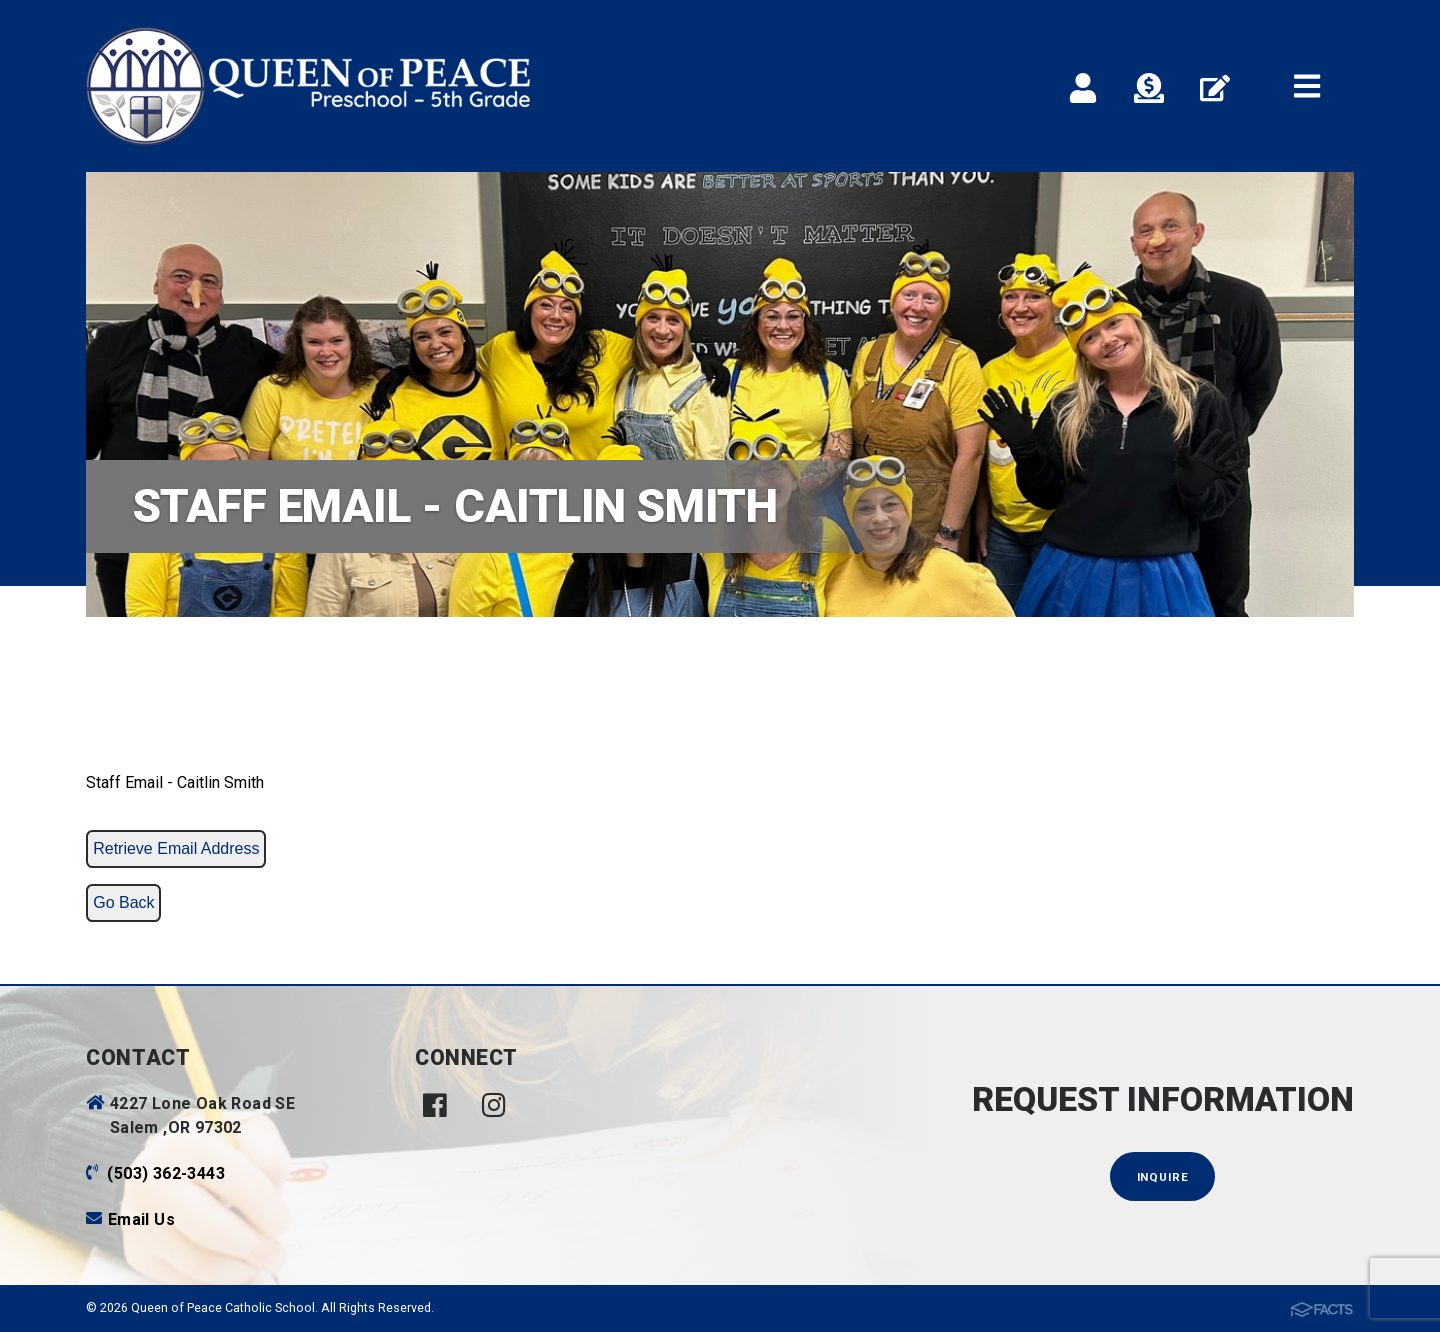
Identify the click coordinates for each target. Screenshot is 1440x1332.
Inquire (1163, 1177)
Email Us (141, 1219)
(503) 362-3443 (166, 1173)
